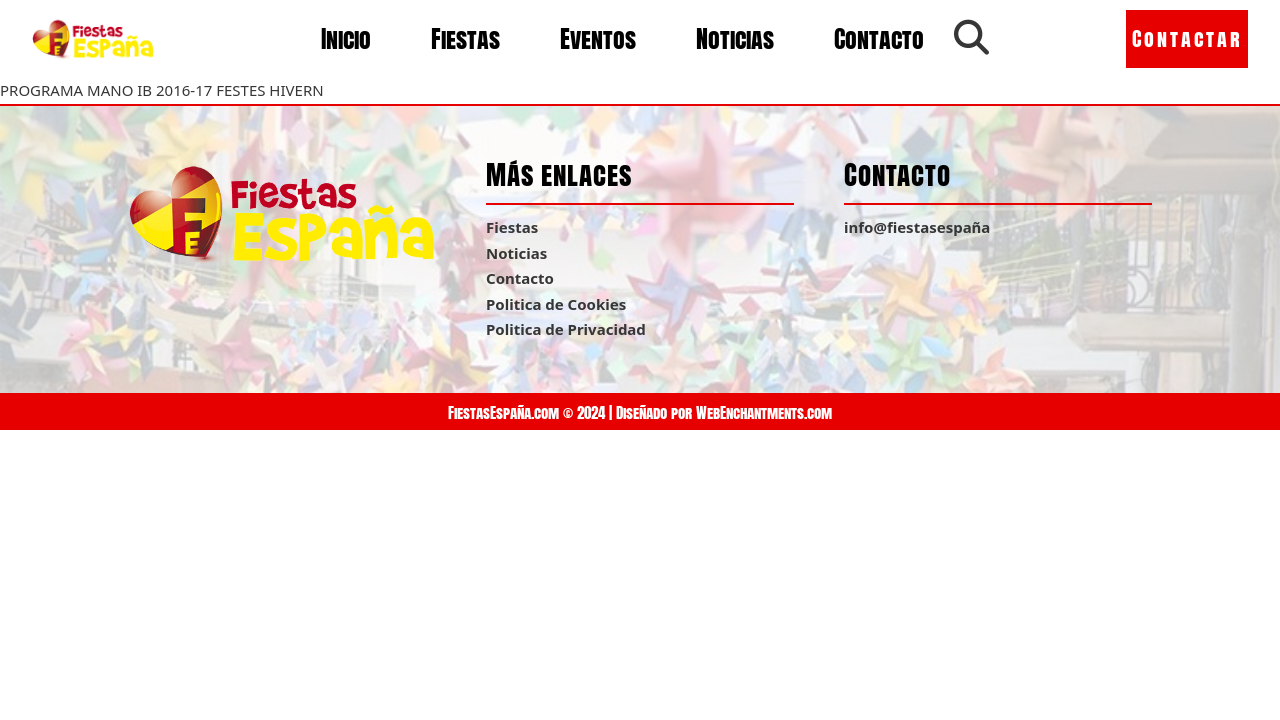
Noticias (735, 39)
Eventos (598, 39)
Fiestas (465, 39)
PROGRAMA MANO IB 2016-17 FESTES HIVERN (162, 90)
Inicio (346, 39)
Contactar (1187, 38)
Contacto (879, 39)
